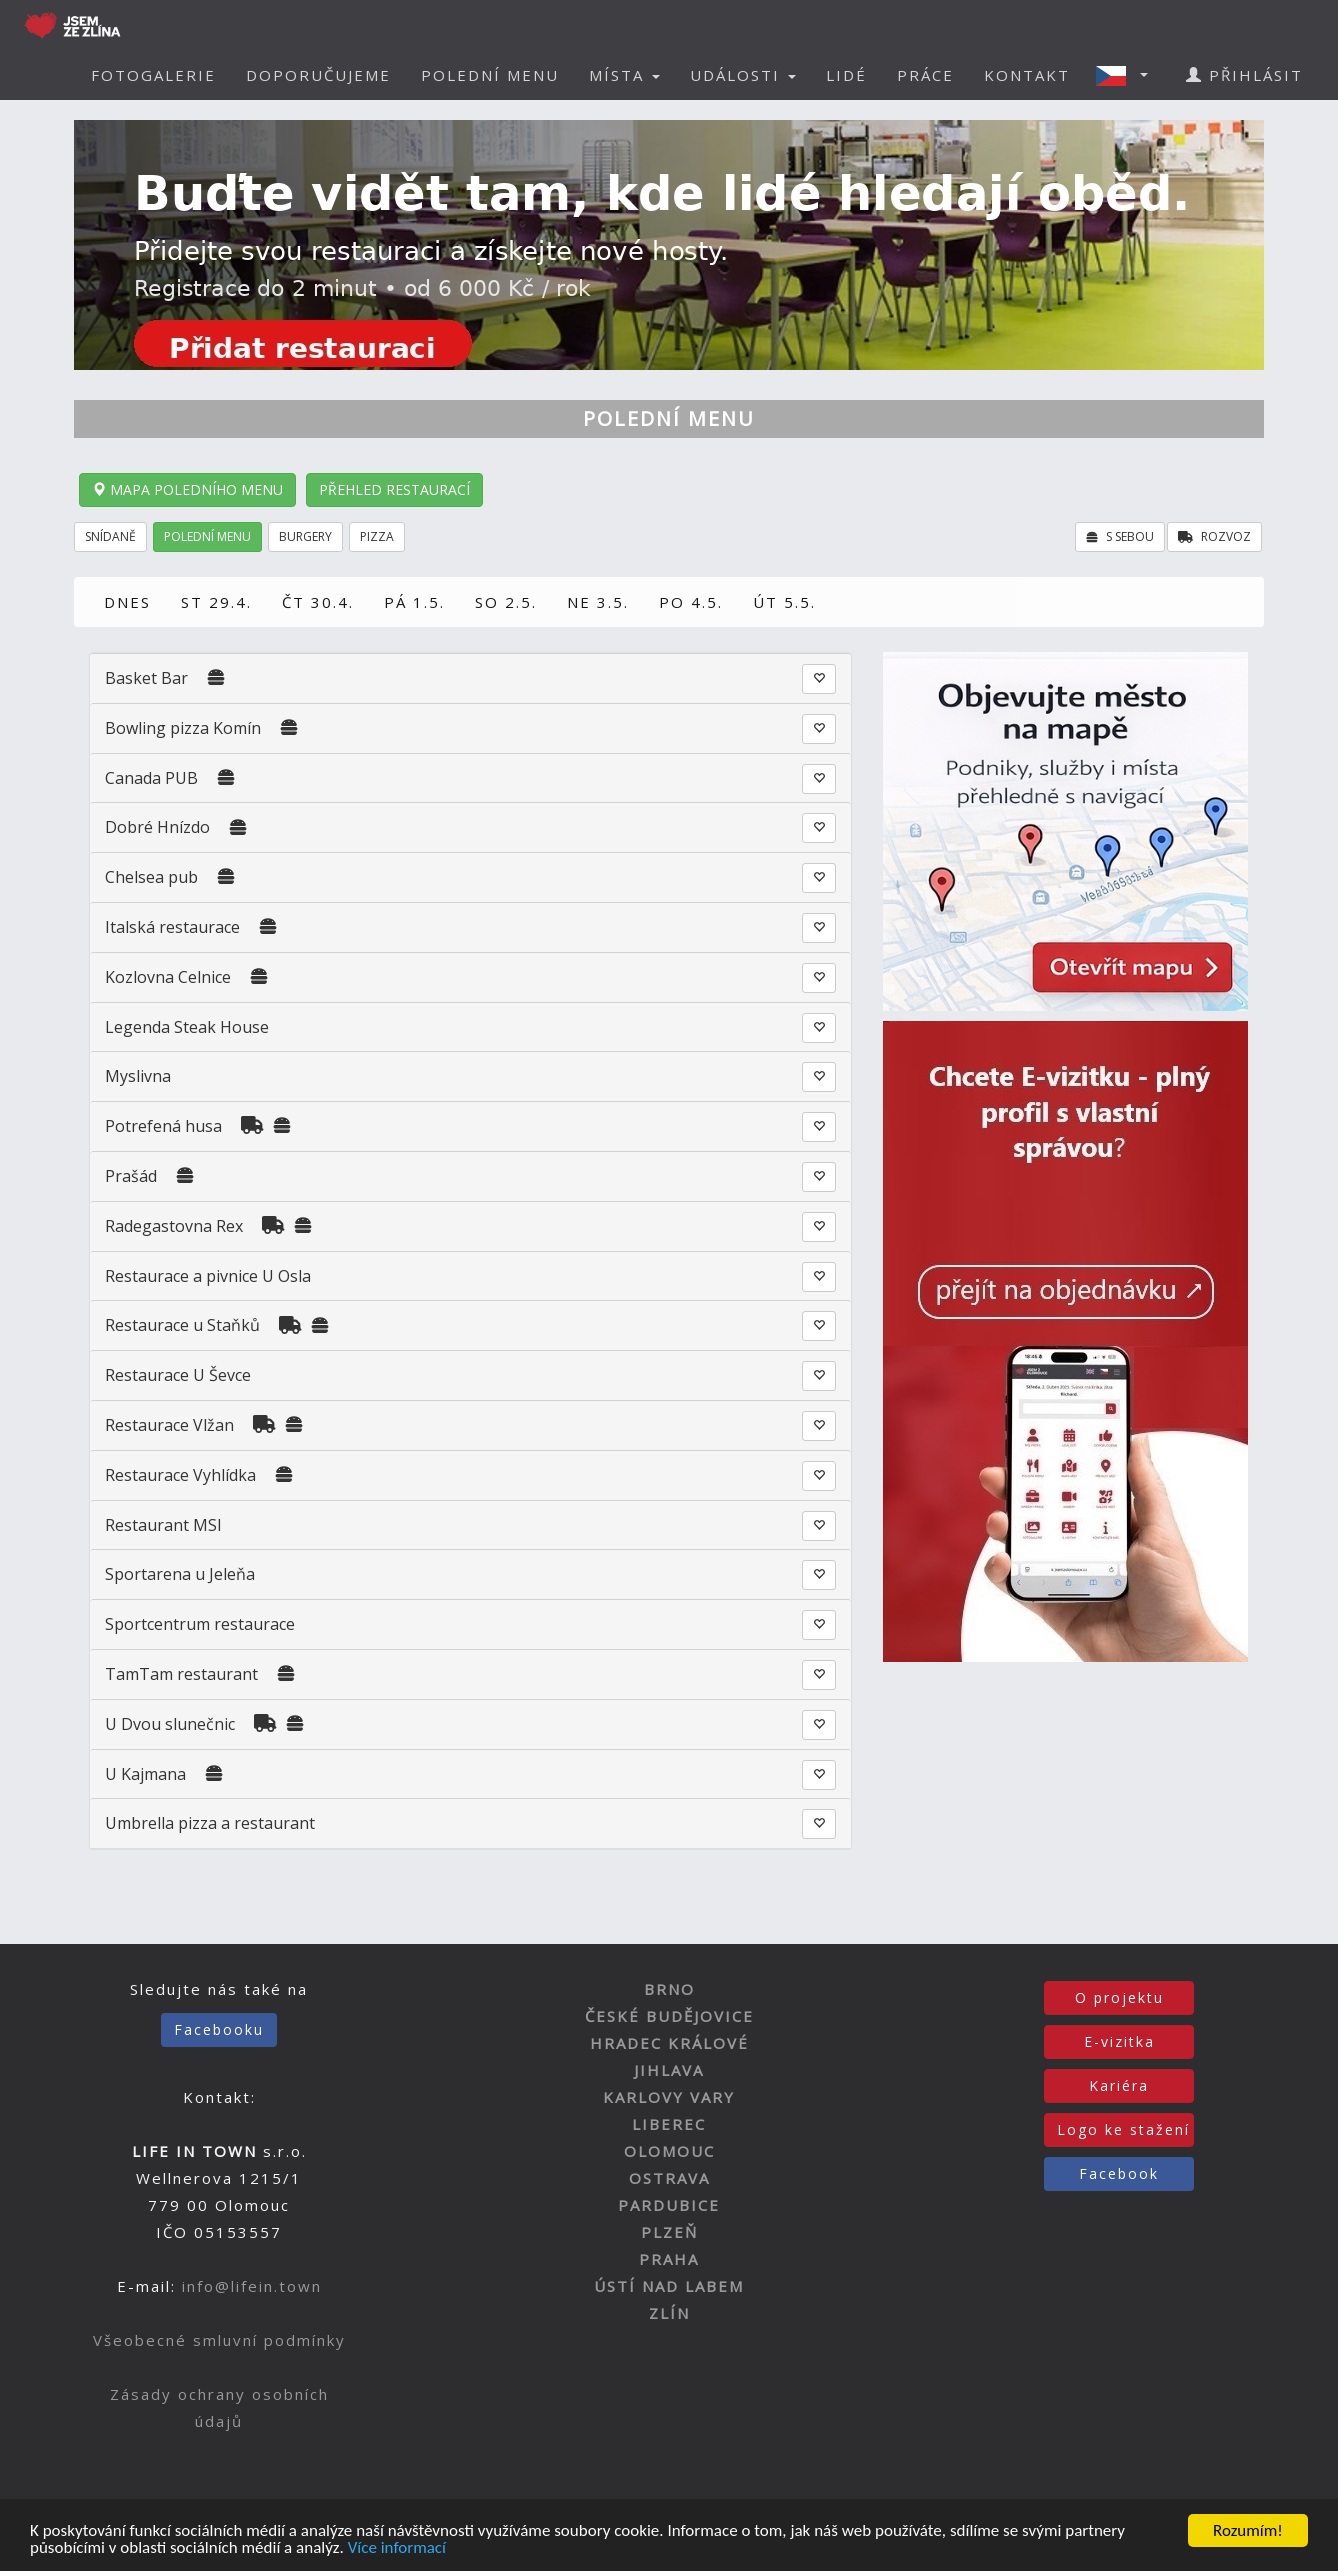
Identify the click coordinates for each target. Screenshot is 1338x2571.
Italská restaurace (172, 927)
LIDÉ (846, 75)
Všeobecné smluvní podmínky (219, 2340)
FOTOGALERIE (153, 75)
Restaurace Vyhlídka (180, 1475)
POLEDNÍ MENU (490, 75)
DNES (127, 602)
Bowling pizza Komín (183, 728)
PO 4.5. (691, 602)
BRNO (669, 1989)
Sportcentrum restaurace (200, 1624)
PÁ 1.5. (414, 602)
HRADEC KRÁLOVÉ (669, 2043)
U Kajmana (145, 1774)
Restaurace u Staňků (182, 1325)
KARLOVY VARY (669, 2097)
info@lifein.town (252, 2286)
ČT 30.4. (318, 602)
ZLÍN (669, 2313)
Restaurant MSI (163, 1525)
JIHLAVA (669, 2070)
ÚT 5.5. (784, 602)
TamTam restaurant (181, 1674)
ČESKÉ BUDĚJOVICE (669, 2016)
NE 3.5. (598, 602)
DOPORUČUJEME (318, 75)
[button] (1128, 75)
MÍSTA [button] (624, 75)
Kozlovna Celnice (168, 977)
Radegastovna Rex (174, 1226)
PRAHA (669, 2259)
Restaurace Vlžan (169, 1425)
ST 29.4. (216, 602)
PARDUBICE (669, 2205)
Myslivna (138, 1076)
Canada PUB (151, 778)
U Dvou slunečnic (170, 1724)
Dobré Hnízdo (157, 827)
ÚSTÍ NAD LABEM (669, 2286)
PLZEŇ (669, 2232)
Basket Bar (146, 678)
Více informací (397, 2550)
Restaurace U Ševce (178, 1375)
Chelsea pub (153, 877)
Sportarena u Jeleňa (180, 1574)
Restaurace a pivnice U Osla (208, 1276)
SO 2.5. (506, 602)
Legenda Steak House (187, 1027)
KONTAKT (1027, 75)
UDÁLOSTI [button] (743, 75)
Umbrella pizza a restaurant (210, 1823)
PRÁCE (925, 75)
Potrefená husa (163, 1126)
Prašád (131, 1176)
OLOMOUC (669, 2151)
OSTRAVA (669, 2178)
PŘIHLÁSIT (1244, 75)
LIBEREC (669, 2124)
